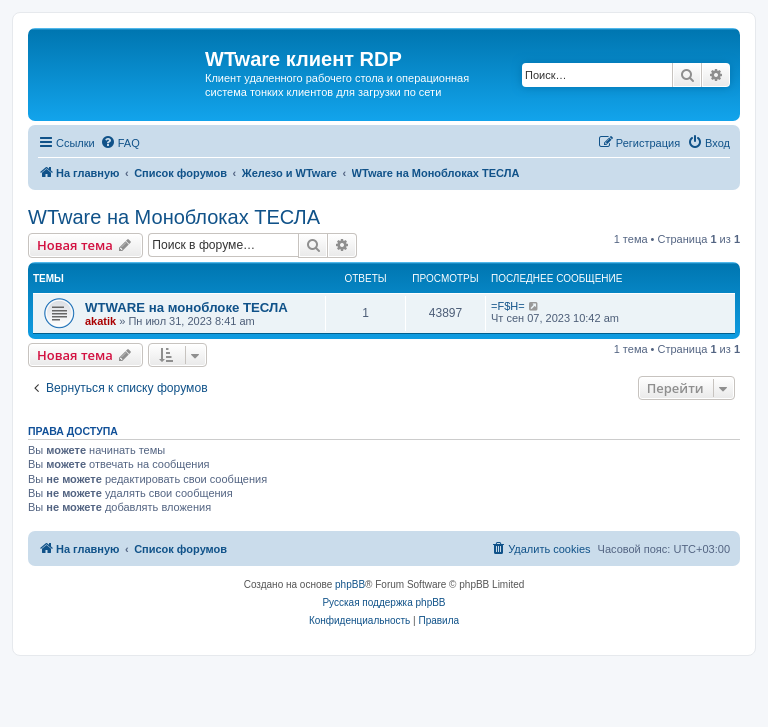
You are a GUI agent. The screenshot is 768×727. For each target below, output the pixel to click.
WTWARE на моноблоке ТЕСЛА (186, 307)
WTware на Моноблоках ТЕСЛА (174, 217)
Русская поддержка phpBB (383, 602)
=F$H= (508, 306)
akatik (100, 321)
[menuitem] (120, 143)
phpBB (350, 584)
